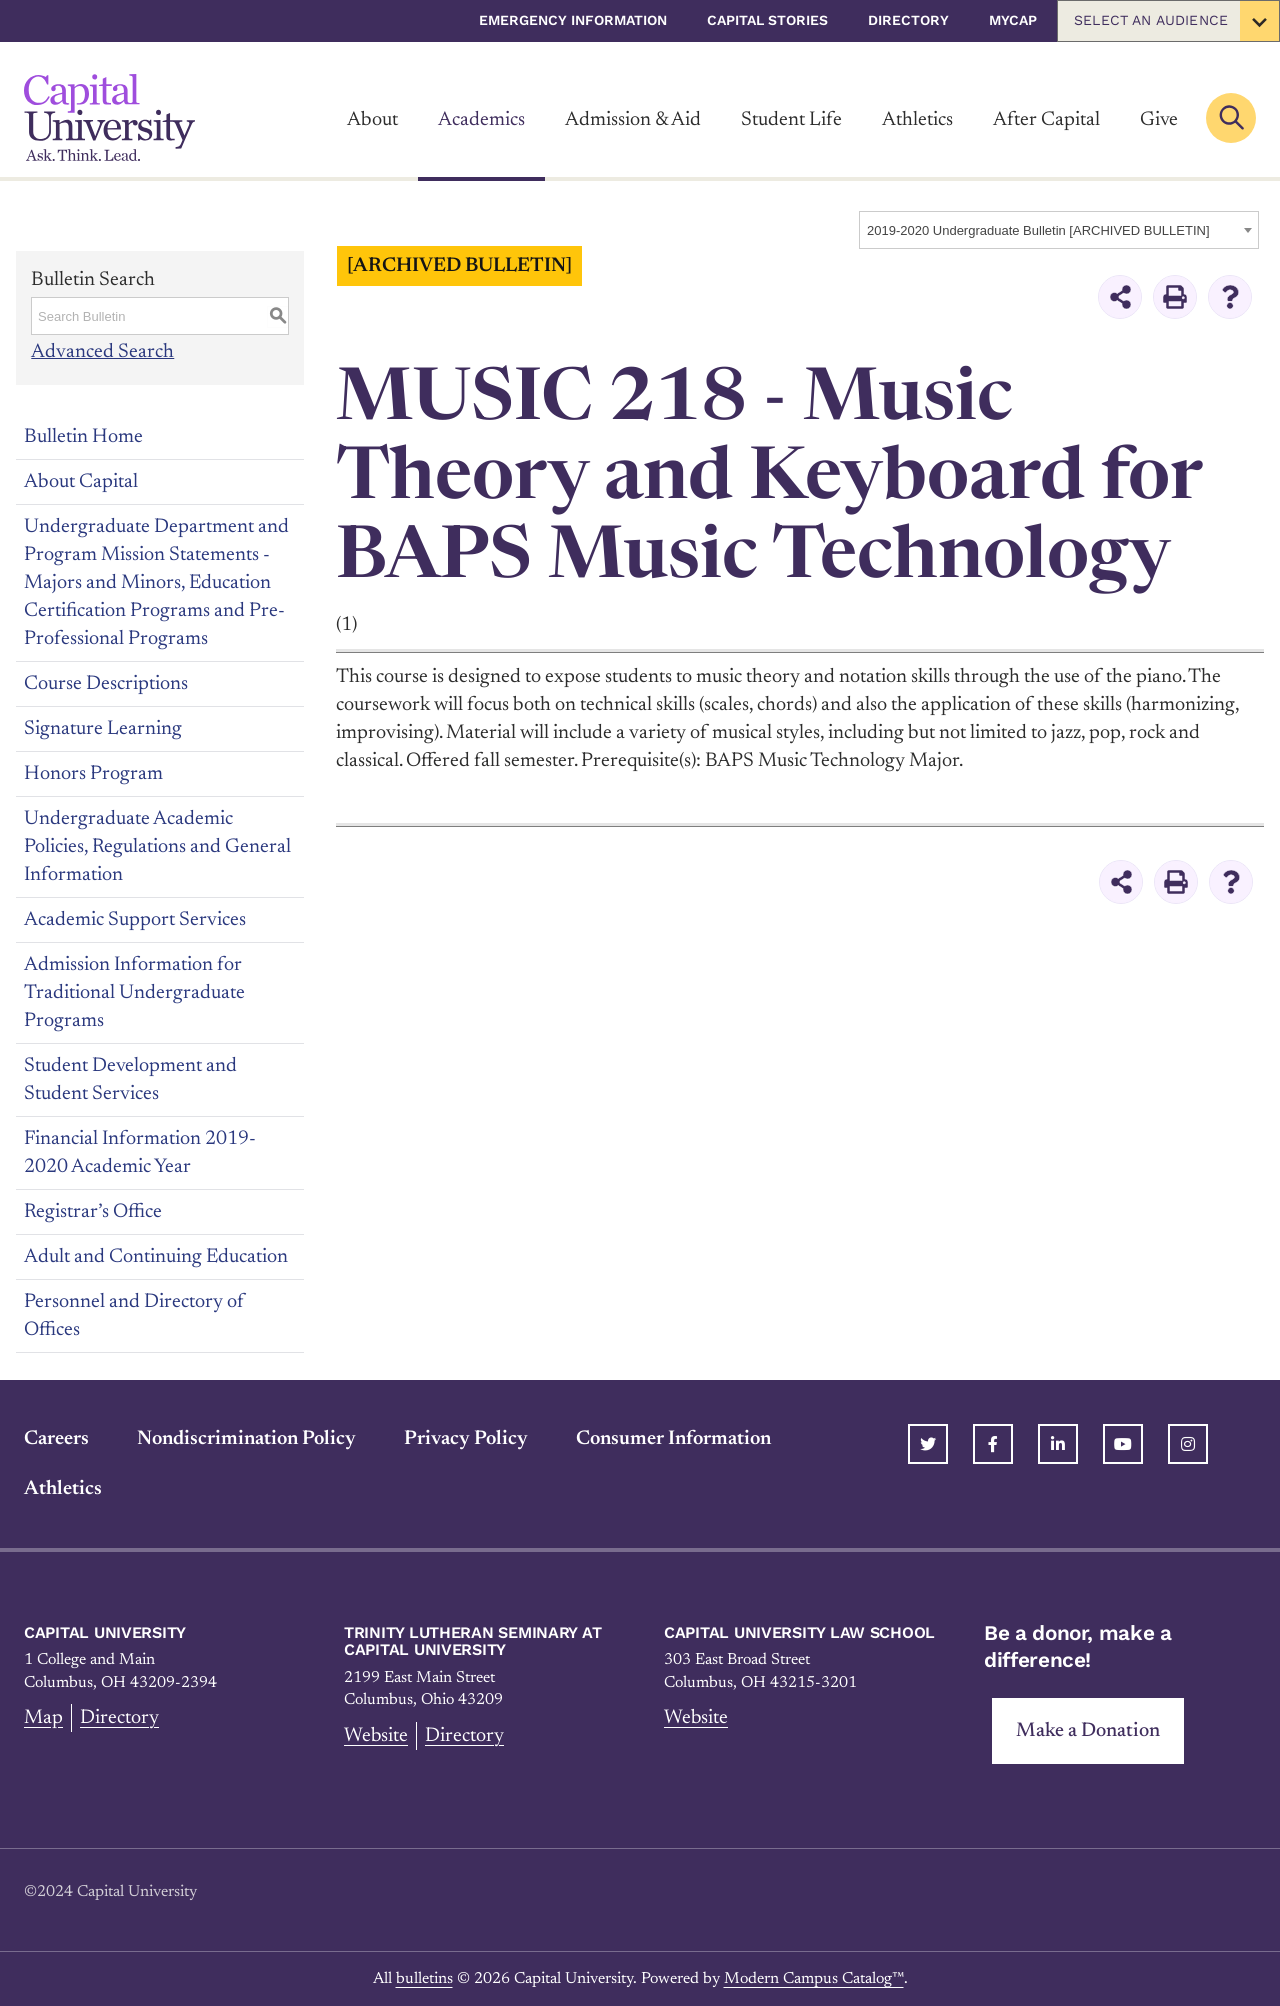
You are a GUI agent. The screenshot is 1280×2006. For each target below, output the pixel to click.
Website (376, 1735)
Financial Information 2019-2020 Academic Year (140, 1152)
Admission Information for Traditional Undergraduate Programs (134, 992)
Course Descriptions (106, 683)
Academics (481, 120)
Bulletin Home (83, 436)
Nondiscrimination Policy (246, 1438)
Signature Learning (103, 728)
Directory (908, 20)
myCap (1013, 20)
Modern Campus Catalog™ (814, 1978)
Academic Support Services (135, 919)
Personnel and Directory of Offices (134, 1315)
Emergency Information (573, 20)
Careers (56, 1438)
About (372, 120)
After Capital (1046, 120)
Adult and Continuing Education (156, 1256)
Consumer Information (673, 1438)
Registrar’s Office (93, 1211)
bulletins (424, 1978)
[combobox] (1059, 230)
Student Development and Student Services (130, 1079)
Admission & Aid (633, 120)
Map (43, 1717)
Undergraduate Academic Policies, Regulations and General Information (157, 846)
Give (1159, 120)
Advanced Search (102, 352)
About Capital (81, 481)
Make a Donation (1088, 1730)
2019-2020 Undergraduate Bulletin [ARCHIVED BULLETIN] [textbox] (1038, 230)
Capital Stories (767, 20)
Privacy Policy (466, 1438)
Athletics (917, 120)
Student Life (791, 120)
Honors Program (93, 773)
